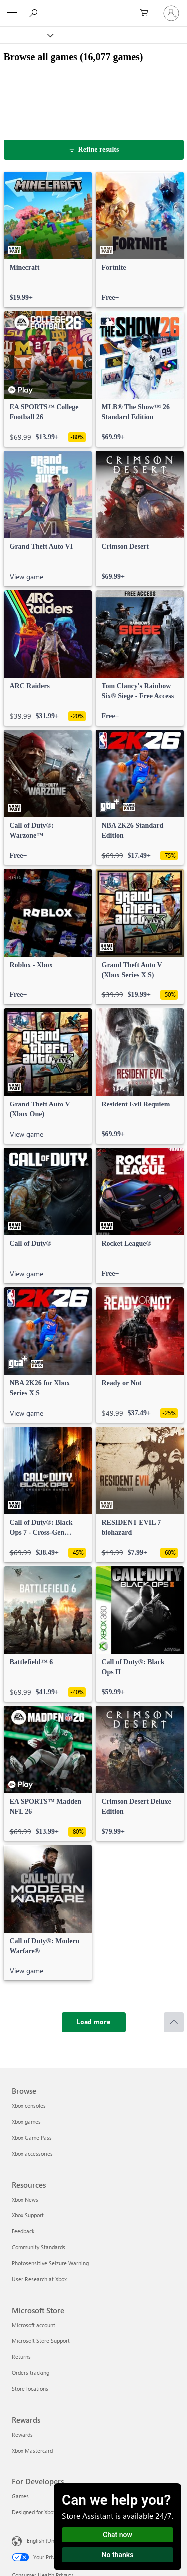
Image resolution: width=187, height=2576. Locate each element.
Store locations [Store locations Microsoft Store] (30, 2388)
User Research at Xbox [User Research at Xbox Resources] (39, 2279)
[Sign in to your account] (171, 13)
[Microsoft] (93, 7)
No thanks (118, 2555)
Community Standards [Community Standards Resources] (38, 2247)
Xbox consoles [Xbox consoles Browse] (29, 2105)
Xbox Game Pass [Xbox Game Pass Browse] (32, 2137)
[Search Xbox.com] (34, 13)
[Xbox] (26, 35)
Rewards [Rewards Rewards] (22, 2434)
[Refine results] (94, 150)
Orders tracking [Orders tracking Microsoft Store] (30, 2372)
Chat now (117, 2535)
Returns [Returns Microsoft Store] (21, 2356)
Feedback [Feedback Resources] (23, 2231)
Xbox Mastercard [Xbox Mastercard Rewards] (32, 2450)
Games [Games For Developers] (20, 2496)
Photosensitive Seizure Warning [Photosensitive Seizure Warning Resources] (50, 2263)
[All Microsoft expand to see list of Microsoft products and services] (12, 13)
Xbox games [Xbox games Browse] (26, 2121)
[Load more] (94, 2022)
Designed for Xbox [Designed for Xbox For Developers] (34, 2512)
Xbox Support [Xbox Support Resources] (28, 2215)
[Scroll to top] (174, 2022)
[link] (48, 239)
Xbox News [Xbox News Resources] (25, 2199)
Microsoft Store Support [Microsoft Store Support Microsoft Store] (41, 2340)
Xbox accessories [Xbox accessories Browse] (32, 2153)
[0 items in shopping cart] (147, 13)
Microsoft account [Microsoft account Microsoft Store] (33, 2325)
